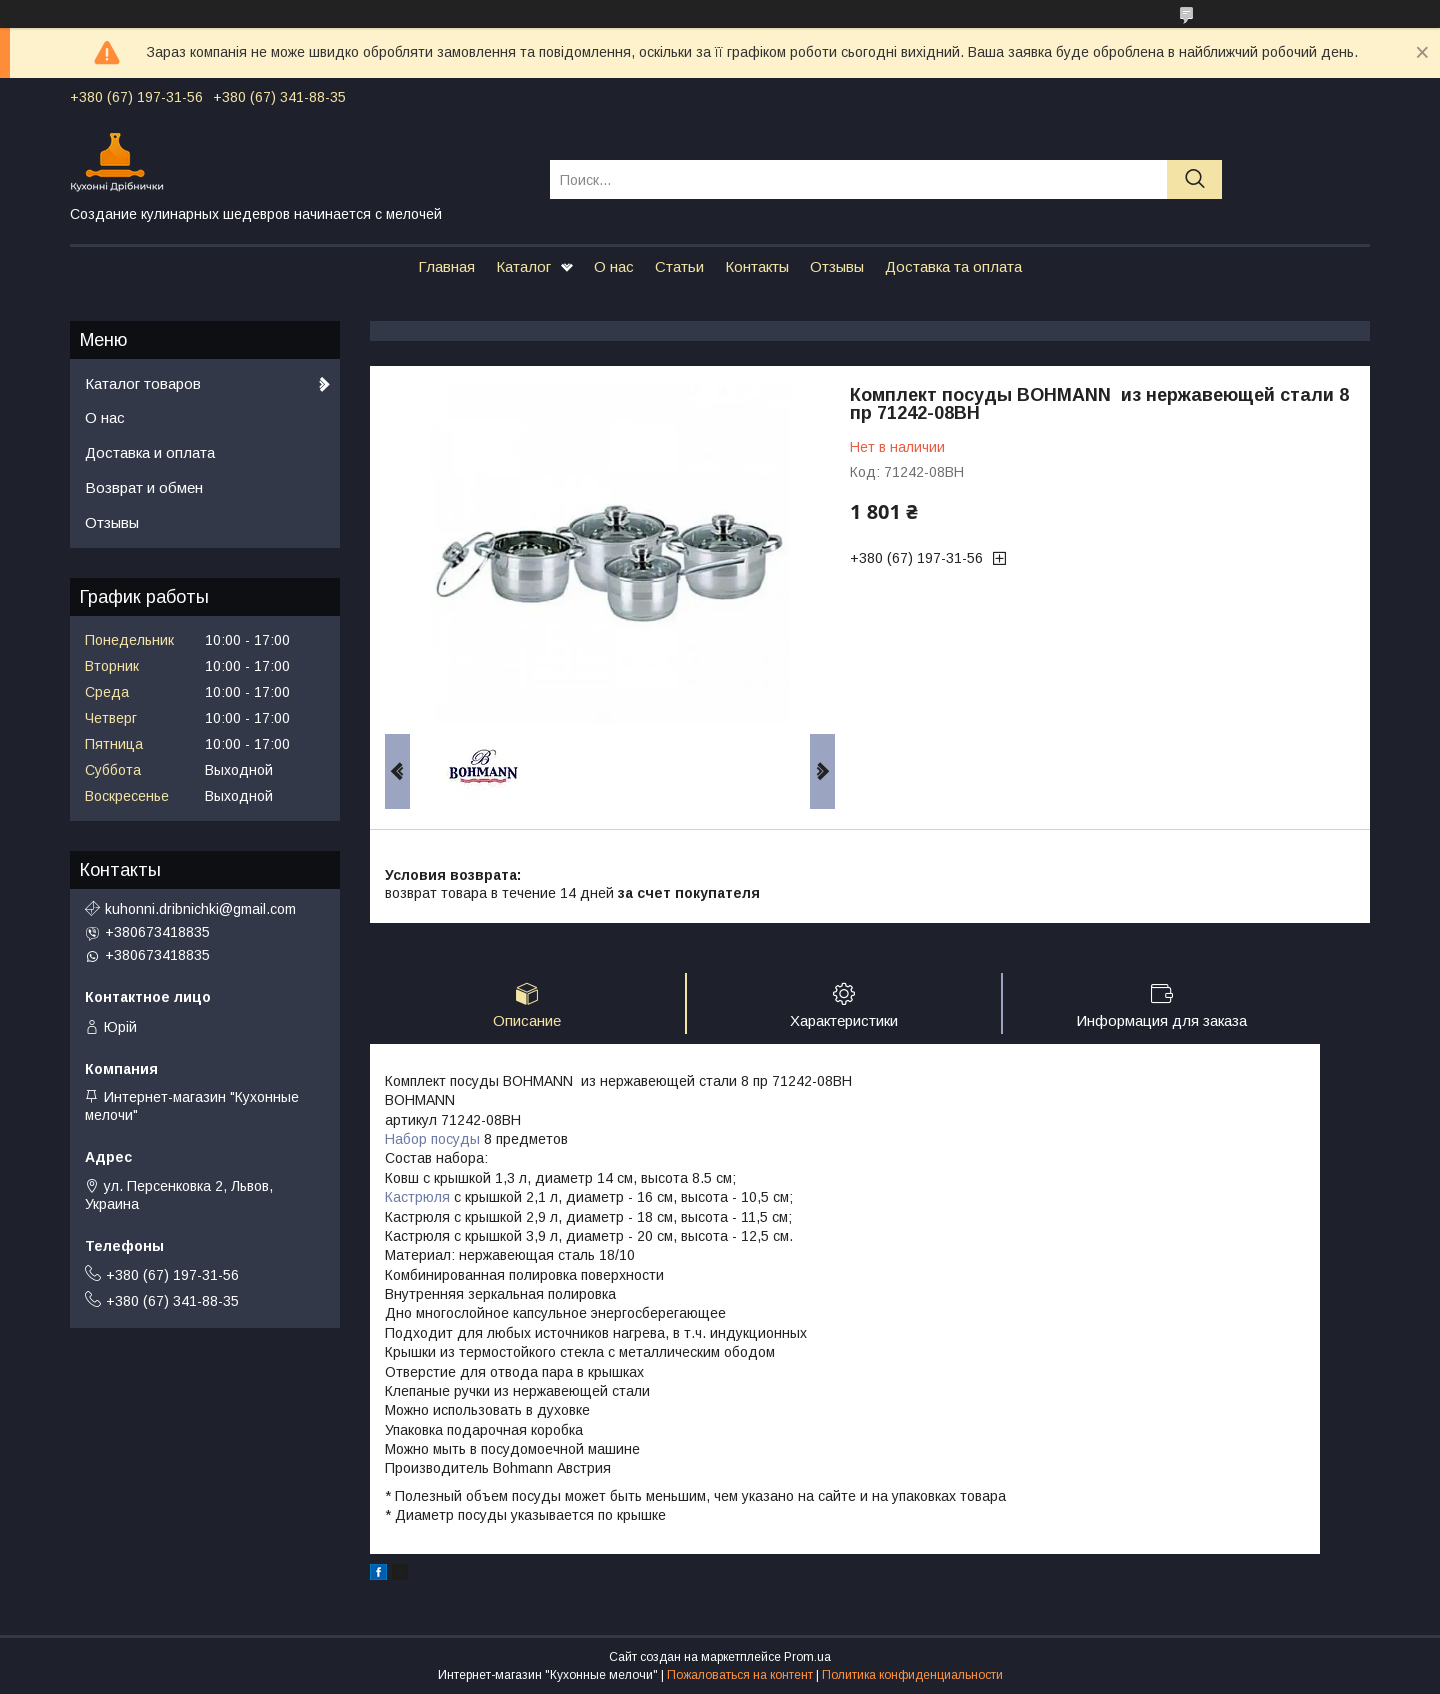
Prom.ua (807, 1657)
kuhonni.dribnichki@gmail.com (200, 909)
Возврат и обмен (144, 487)
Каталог (523, 266)
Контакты (757, 266)
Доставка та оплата (953, 266)
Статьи (679, 266)
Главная (446, 266)
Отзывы (837, 266)
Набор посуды (432, 1139)
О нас (614, 266)
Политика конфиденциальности (912, 1675)
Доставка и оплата (150, 452)
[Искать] (1194, 179)
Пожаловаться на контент (740, 1675)
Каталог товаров (143, 383)
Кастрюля (417, 1197)
